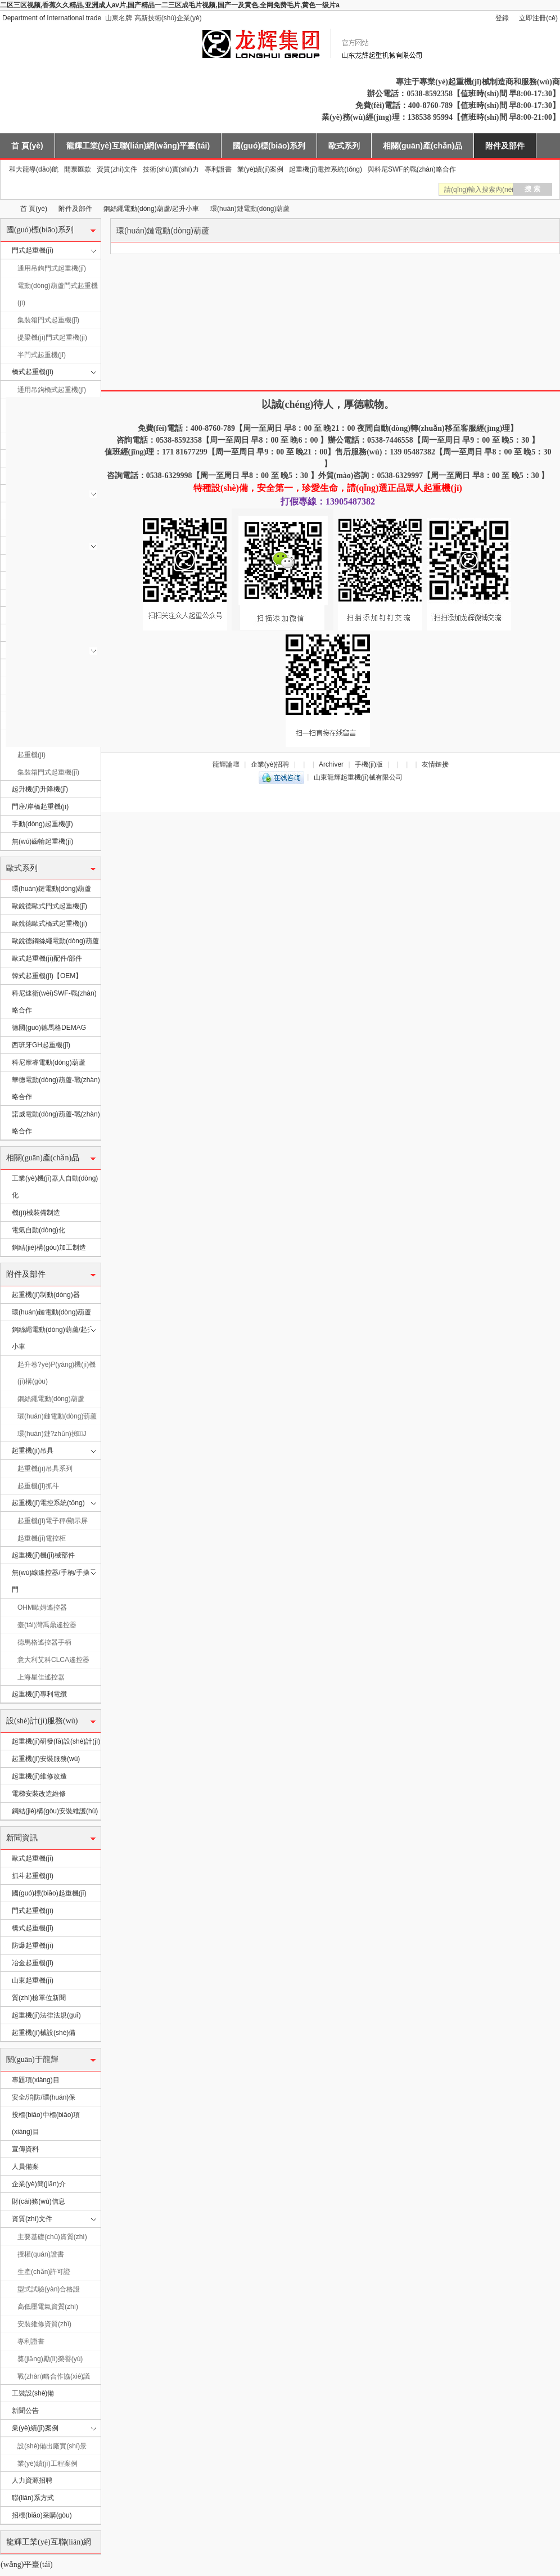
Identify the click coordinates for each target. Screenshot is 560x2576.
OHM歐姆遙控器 (42, 1607)
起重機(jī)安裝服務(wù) (46, 1759)
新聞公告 (25, 2411)
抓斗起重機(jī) (32, 1876)
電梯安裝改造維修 (39, 1794)
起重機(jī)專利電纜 (39, 1694)
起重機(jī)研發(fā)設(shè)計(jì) (56, 1741)
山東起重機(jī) (32, 1980)
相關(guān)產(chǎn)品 (422, 145)
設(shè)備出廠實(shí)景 (52, 2446)
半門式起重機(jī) (41, 355)
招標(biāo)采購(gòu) (42, 2515)
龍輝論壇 (226, 764)
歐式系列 (344, 145)
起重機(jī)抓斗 (38, 1486)
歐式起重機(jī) (32, 1858)
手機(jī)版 (369, 764)
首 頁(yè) (27, 145)
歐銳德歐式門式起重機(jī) (49, 906)
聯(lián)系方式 (33, 2498)
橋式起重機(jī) (32, 372)
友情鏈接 (435, 764)
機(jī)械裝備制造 (36, 1213)
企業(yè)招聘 (270, 764)
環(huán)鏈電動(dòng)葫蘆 (51, 889)
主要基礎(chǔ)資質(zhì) (52, 2237)
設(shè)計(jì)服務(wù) (42, 1721)
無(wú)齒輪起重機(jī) (42, 841)
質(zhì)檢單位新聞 (39, 1998)
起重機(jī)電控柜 (41, 1538)
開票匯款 (77, 169)
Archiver (331, 764)
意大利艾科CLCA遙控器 (53, 1660)
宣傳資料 (25, 2149)
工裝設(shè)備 (33, 2393)
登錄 (502, 18)
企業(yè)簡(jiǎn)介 (39, 2184)
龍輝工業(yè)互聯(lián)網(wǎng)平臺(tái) (138, 145)
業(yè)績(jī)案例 (260, 169)
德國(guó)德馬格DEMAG (49, 1028)
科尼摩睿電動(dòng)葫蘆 (48, 1062)
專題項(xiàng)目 (36, 2080)
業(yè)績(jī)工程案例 (47, 2463)
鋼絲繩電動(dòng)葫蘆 (50, 1399)
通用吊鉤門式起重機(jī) (51, 268)
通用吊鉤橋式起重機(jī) (51, 390)
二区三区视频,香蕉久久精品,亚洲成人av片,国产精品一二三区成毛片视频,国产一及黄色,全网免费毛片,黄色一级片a (170, 5)
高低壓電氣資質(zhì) (47, 2307)
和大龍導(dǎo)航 (33, 169)
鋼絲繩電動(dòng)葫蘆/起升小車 (151, 209)
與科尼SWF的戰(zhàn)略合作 (412, 169)
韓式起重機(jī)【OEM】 (47, 976)
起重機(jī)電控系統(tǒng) (325, 169)
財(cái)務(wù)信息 (38, 2201)
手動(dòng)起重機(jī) (42, 824)
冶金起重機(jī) (32, 1963)
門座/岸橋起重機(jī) (40, 806)
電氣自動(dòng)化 (38, 1230)
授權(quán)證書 (40, 2254)
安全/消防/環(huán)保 (43, 2097)
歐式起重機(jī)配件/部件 (47, 958)
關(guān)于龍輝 (32, 2059)
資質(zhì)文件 (117, 169)
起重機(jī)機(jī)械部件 (43, 1555)
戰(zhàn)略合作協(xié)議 (53, 2376)
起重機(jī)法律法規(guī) (46, 2015)
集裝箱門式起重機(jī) (48, 320)
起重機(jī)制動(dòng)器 (46, 1295)
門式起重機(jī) (32, 250)
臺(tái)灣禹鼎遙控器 (46, 1625)
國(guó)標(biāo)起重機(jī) (49, 1893)
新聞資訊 (22, 1838)
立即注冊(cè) (538, 18)
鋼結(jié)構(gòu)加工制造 (49, 1247)
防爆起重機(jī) (32, 1945)
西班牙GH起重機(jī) (41, 1045)
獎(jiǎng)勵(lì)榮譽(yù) (50, 2359)
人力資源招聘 (32, 2480)
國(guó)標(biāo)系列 (269, 145)
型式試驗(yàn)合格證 (48, 2289)
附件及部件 (505, 145)
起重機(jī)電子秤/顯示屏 (52, 1521)
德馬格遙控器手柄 (44, 1642)
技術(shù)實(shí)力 (170, 169)
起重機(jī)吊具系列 (45, 1468)
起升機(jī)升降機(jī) (40, 789)
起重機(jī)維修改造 (39, 1776)
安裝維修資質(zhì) (44, 2324)
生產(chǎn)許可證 (43, 2272)
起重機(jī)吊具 (32, 1450)
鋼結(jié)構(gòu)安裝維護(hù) (55, 1811)
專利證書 (218, 169)
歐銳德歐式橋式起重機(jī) (49, 923)
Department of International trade (51, 18)
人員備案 (25, 2166)
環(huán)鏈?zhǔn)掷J (51, 1434)
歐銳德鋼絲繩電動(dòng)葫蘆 (55, 941)
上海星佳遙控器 (41, 1677)
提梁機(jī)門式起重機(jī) (52, 337)
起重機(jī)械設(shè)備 (43, 2033)
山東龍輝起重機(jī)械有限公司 (4, 209)
